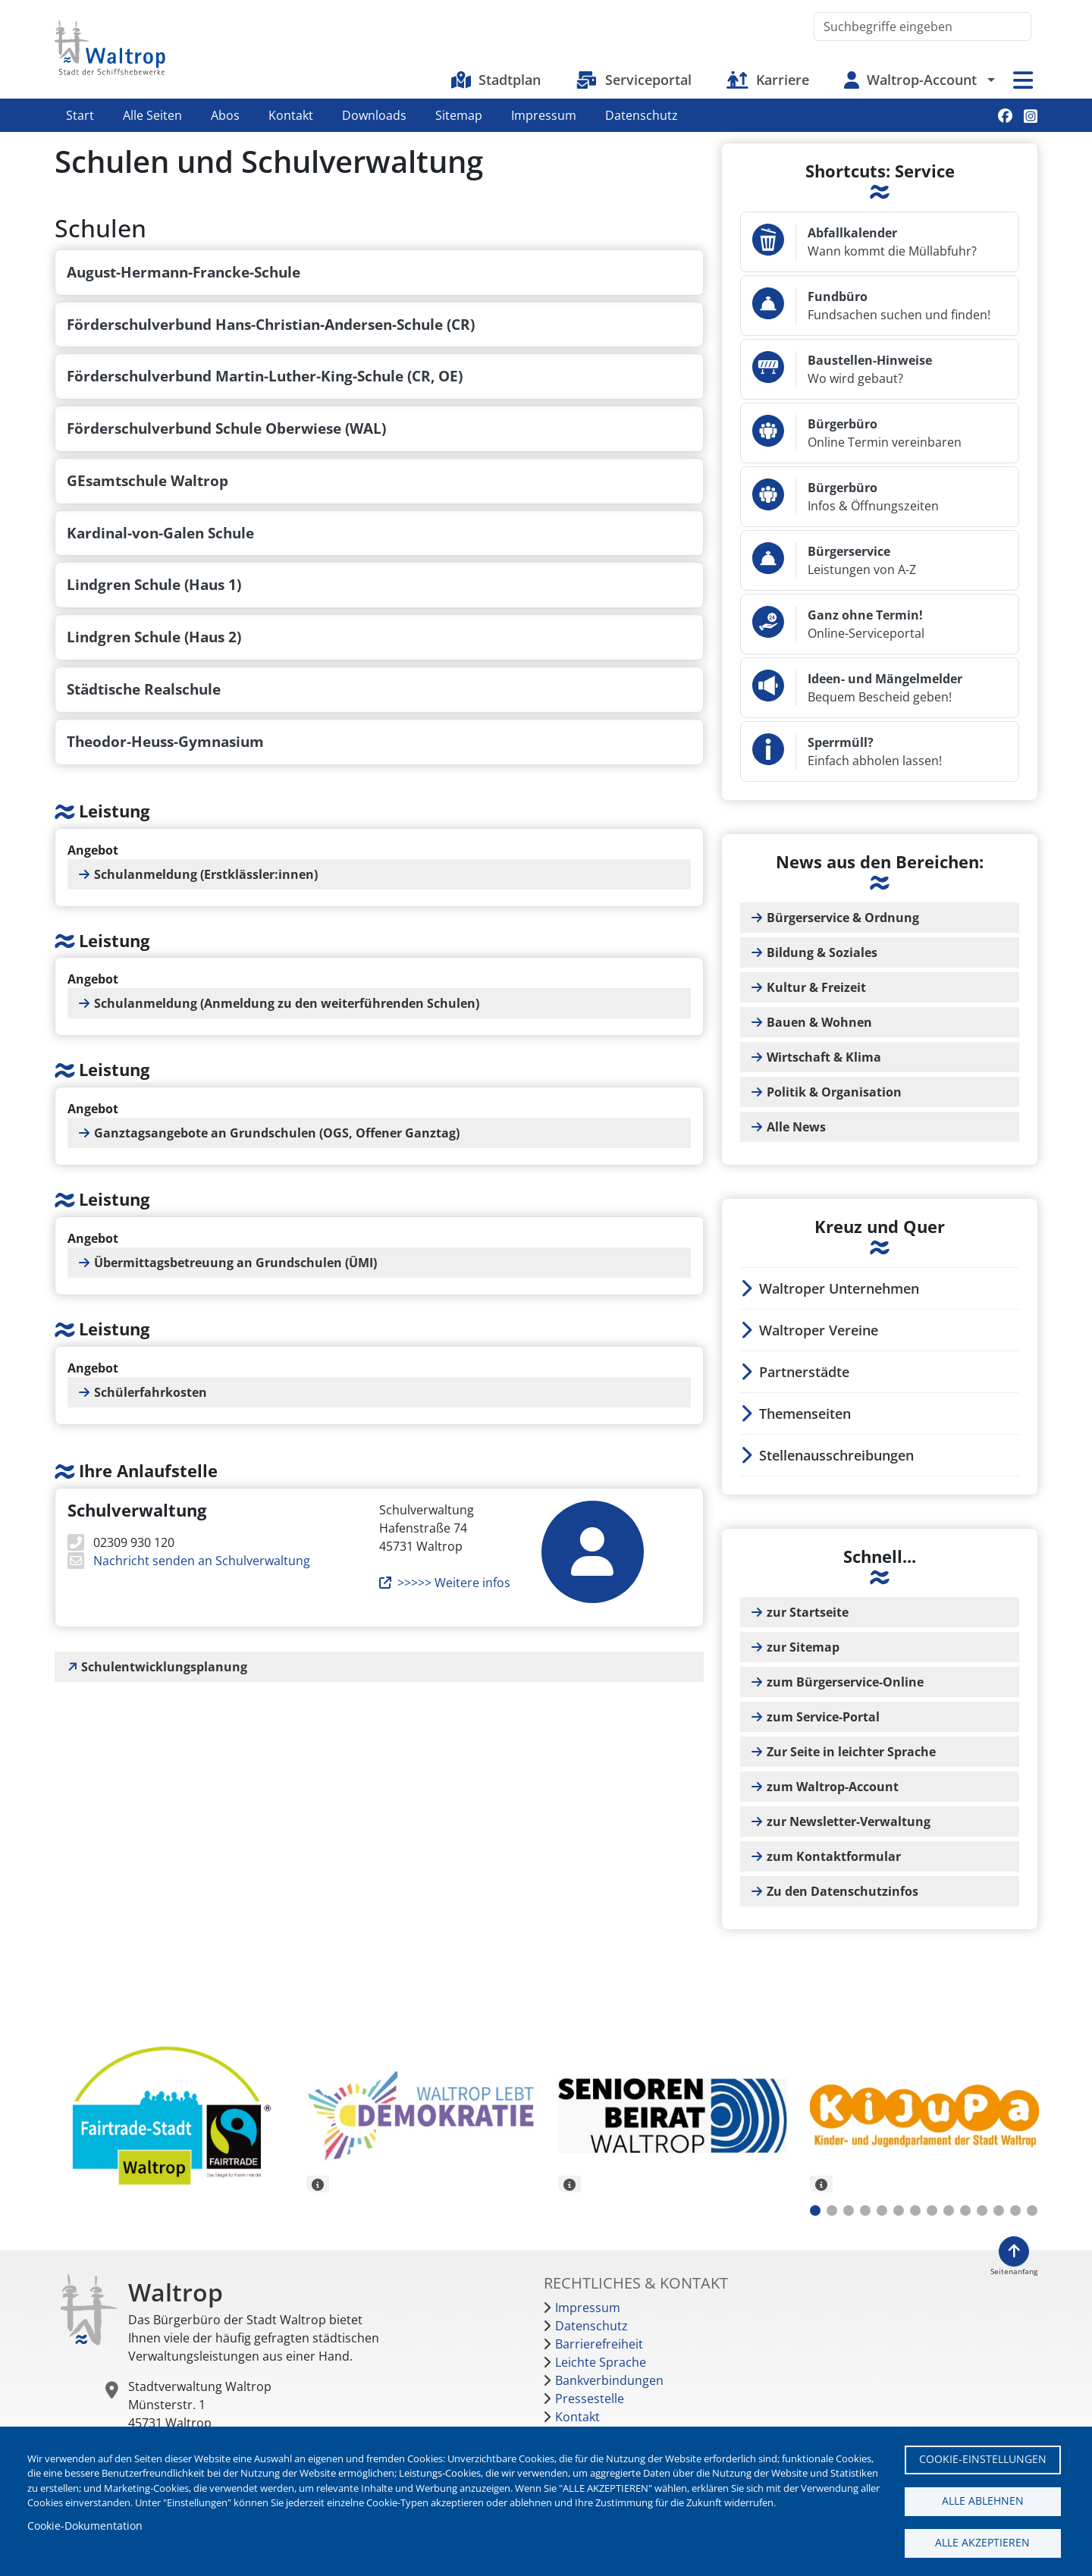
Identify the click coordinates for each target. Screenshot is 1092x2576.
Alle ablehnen (983, 2500)
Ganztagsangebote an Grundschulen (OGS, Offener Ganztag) (277, 1133)
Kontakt (290, 115)
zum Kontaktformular (834, 1856)
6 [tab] (898, 2210)
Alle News (796, 1127)
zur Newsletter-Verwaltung (848, 1821)
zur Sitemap (803, 1647)
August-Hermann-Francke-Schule (183, 272)
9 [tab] (948, 2210)
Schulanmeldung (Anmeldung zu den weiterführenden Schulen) (286, 1003)
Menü (1023, 80)
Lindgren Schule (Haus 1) (154, 584)
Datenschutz (641, 115)
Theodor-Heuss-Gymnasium (165, 741)
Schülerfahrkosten (150, 1392)
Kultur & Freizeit (816, 987)
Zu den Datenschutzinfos (842, 1891)
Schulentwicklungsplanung (164, 1666)
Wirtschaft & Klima (824, 1057)
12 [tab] (998, 2210)
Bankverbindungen (609, 2380)
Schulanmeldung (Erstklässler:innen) (206, 874)
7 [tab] (915, 2210)
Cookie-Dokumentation (85, 2525)
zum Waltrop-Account (833, 1786)
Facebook (1005, 115)
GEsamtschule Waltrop (147, 480)
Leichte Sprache (600, 2362)
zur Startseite (808, 1612)
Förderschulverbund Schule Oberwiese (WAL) (226, 428)
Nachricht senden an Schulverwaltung (200, 1560)
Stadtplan (510, 80)
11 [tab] (982, 2210)
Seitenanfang (1013, 2271)
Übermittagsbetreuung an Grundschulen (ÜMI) (235, 1262)
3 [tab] (848, 2210)
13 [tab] (1015, 2210)
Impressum (543, 115)
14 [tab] (1032, 2210)
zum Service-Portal (823, 1716)
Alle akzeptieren (982, 2542)
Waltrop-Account (922, 80)
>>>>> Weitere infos (453, 1582)
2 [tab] (832, 2210)
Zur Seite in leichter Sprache (851, 1751)
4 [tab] (865, 2210)
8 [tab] (932, 2210)
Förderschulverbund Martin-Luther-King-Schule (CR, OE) (265, 376)
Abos (225, 115)
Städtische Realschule (144, 689)
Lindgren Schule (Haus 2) (154, 636)
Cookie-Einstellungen (982, 2459)
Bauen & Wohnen (819, 1022)
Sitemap (458, 115)
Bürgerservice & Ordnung (843, 917)
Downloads (374, 115)
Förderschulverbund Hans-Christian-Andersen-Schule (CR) (271, 324)
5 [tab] (882, 2210)
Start (80, 115)
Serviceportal (648, 80)
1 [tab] (815, 2210)
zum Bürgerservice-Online (845, 1682)
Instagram (1030, 115)
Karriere (782, 80)
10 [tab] (965, 2210)
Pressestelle (589, 2398)
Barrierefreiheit (599, 2344)
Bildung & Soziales (822, 952)
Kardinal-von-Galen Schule (160, 532)
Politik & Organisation (834, 1092)
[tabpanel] (169, 2118)
